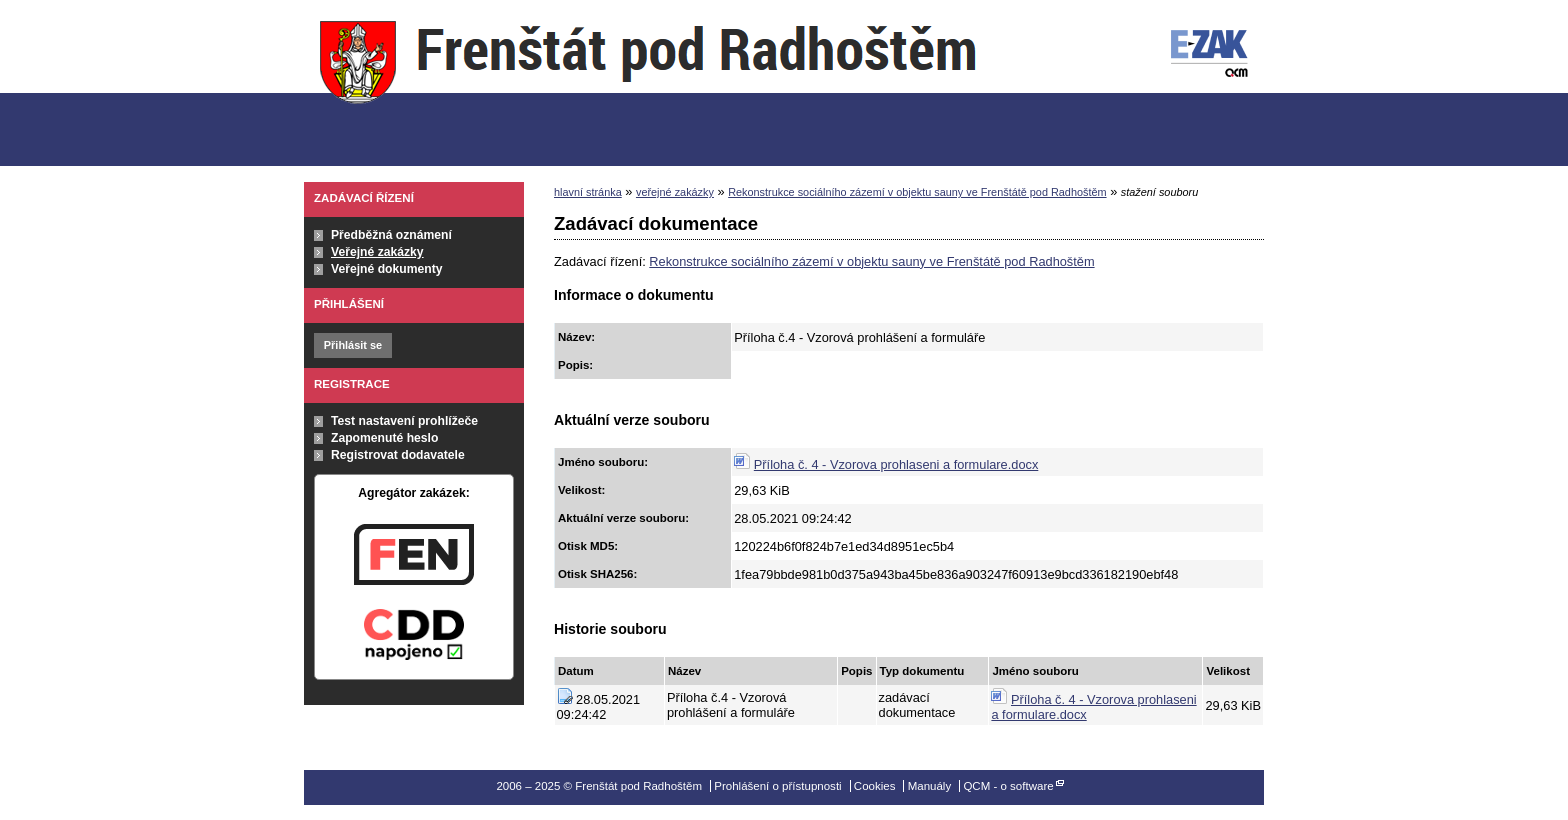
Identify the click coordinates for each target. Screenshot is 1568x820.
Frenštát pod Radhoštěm (648, 83)
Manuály (930, 786)
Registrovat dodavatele (398, 455)
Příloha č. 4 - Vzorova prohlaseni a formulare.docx (896, 464)
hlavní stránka (588, 192)
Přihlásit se (353, 345)
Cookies (875, 786)
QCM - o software (1008, 786)
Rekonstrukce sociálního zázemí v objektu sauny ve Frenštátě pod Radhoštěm (917, 192)
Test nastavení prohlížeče (404, 421)
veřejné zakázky (675, 192)
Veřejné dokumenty (386, 269)
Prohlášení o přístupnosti (777, 786)
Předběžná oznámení (391, 235)
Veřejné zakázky (377, 252)
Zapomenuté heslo (384, 438)
